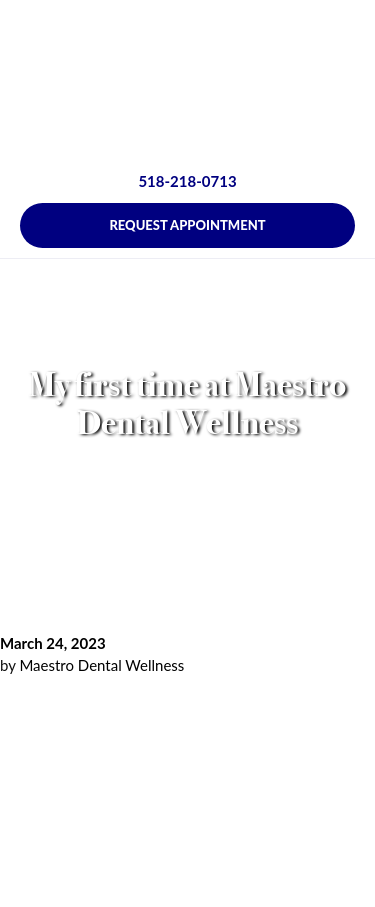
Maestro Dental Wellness (101, 665)
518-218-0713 (187, 181)
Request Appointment (187, 225)
